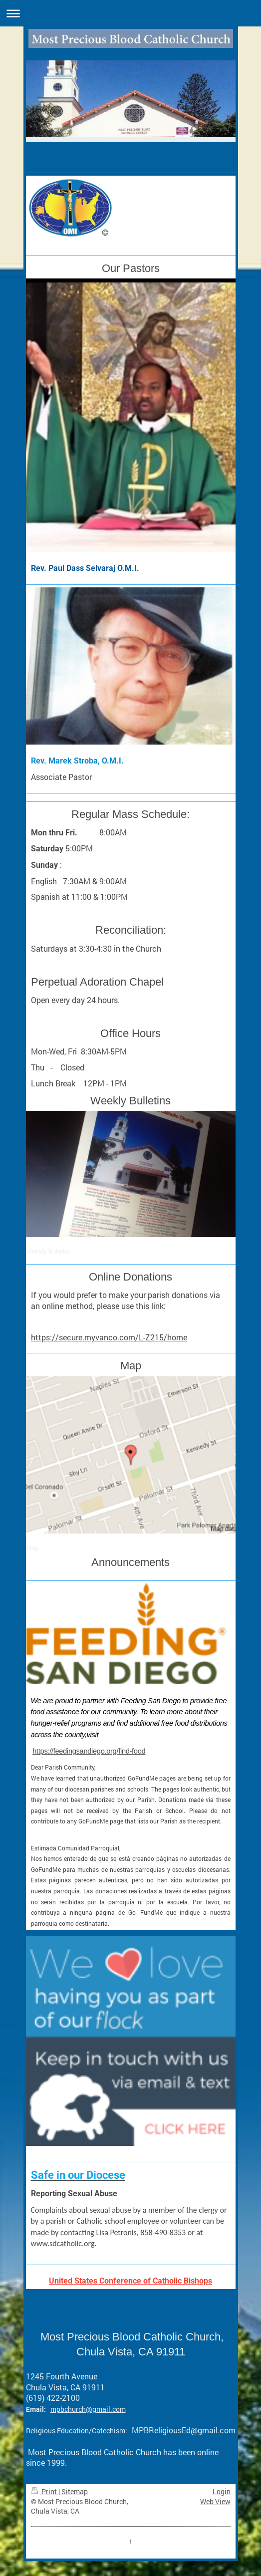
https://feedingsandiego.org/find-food (88, 1751)
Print (44, 2491)
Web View (215, 2501)
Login (222, 2491)
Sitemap (74, 2491)
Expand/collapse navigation (130, 13)
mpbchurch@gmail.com (88, 2409)
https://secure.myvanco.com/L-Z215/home (109, 1337)
